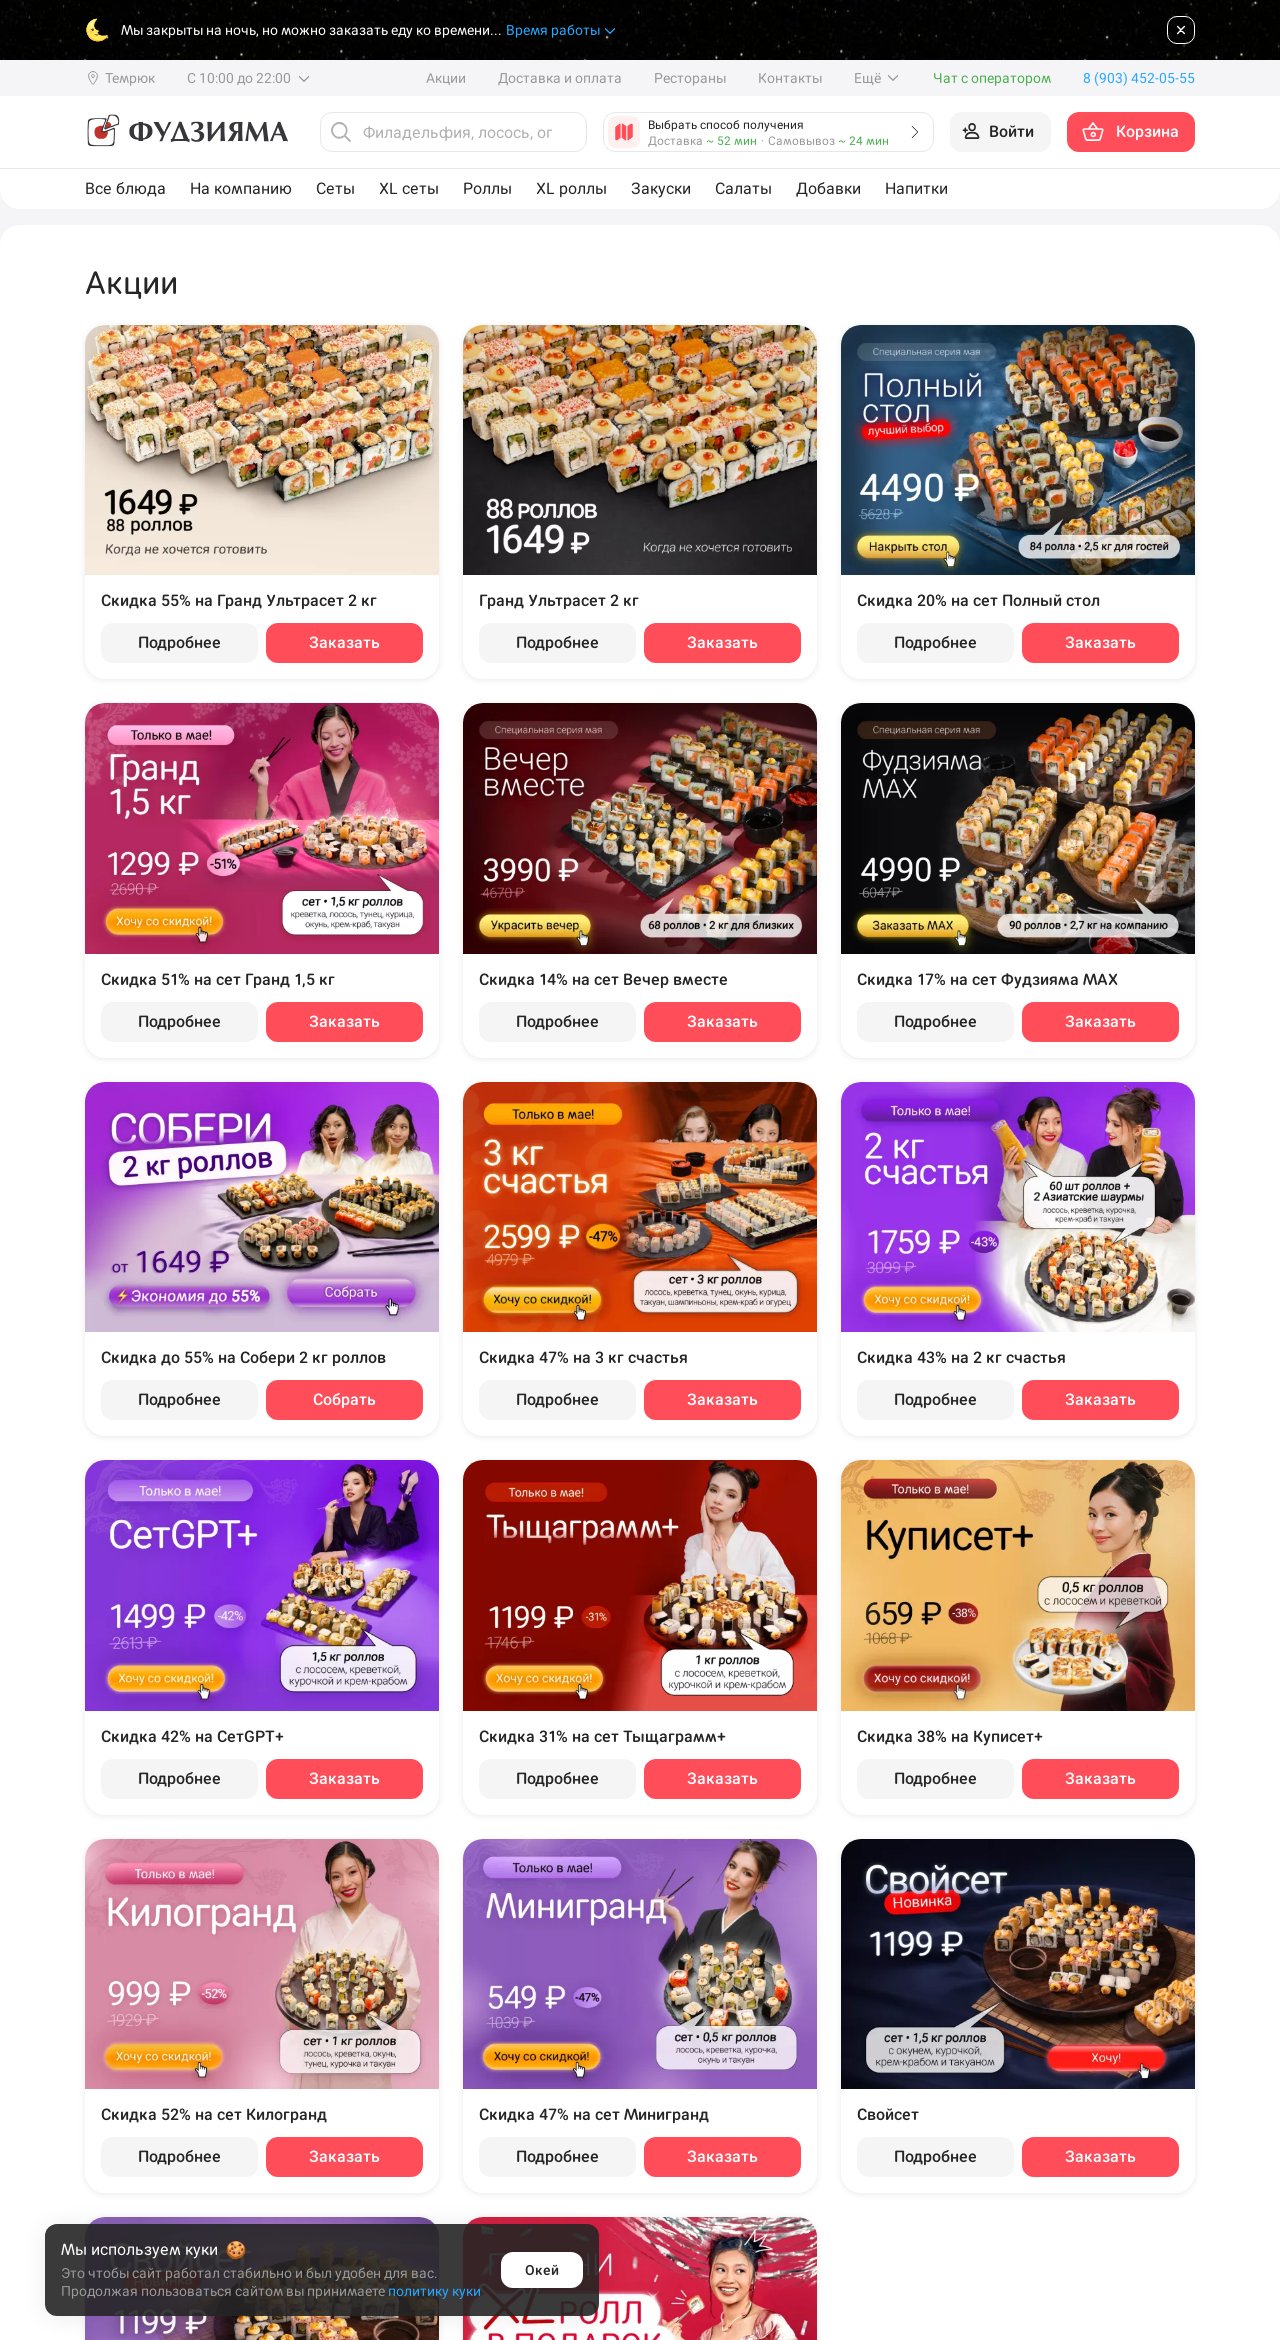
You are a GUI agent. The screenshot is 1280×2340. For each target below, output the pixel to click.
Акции (446, 78)
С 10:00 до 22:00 (249, 78)
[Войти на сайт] (1000, 132)
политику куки (434, 2291)
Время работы (562, 30)
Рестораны (690, 78)
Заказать (344, 642)
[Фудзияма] (186, 132)
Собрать (344, 1399)
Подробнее (179, 642)
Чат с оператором (992, 78)
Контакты (790, 78)
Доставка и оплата (560, 78)
